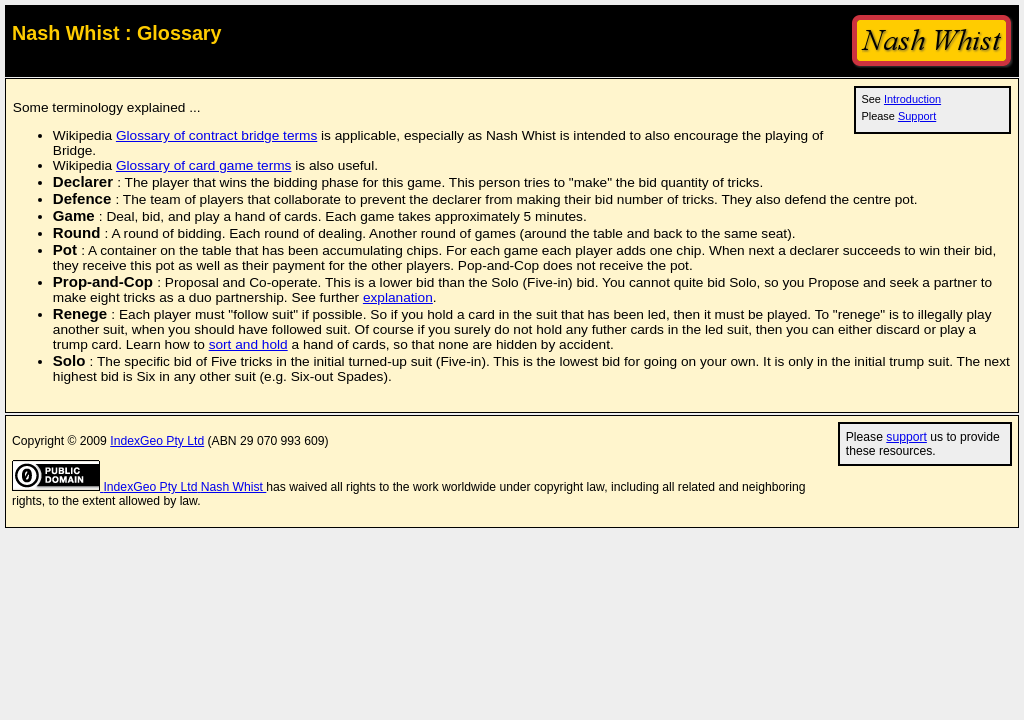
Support (917, 116)
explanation (398, 297)
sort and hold (248, 344)
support (906, 437)
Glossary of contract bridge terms (216, 135)
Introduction (912, 99)
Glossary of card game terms (204, 165)
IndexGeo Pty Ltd (157, 441)
